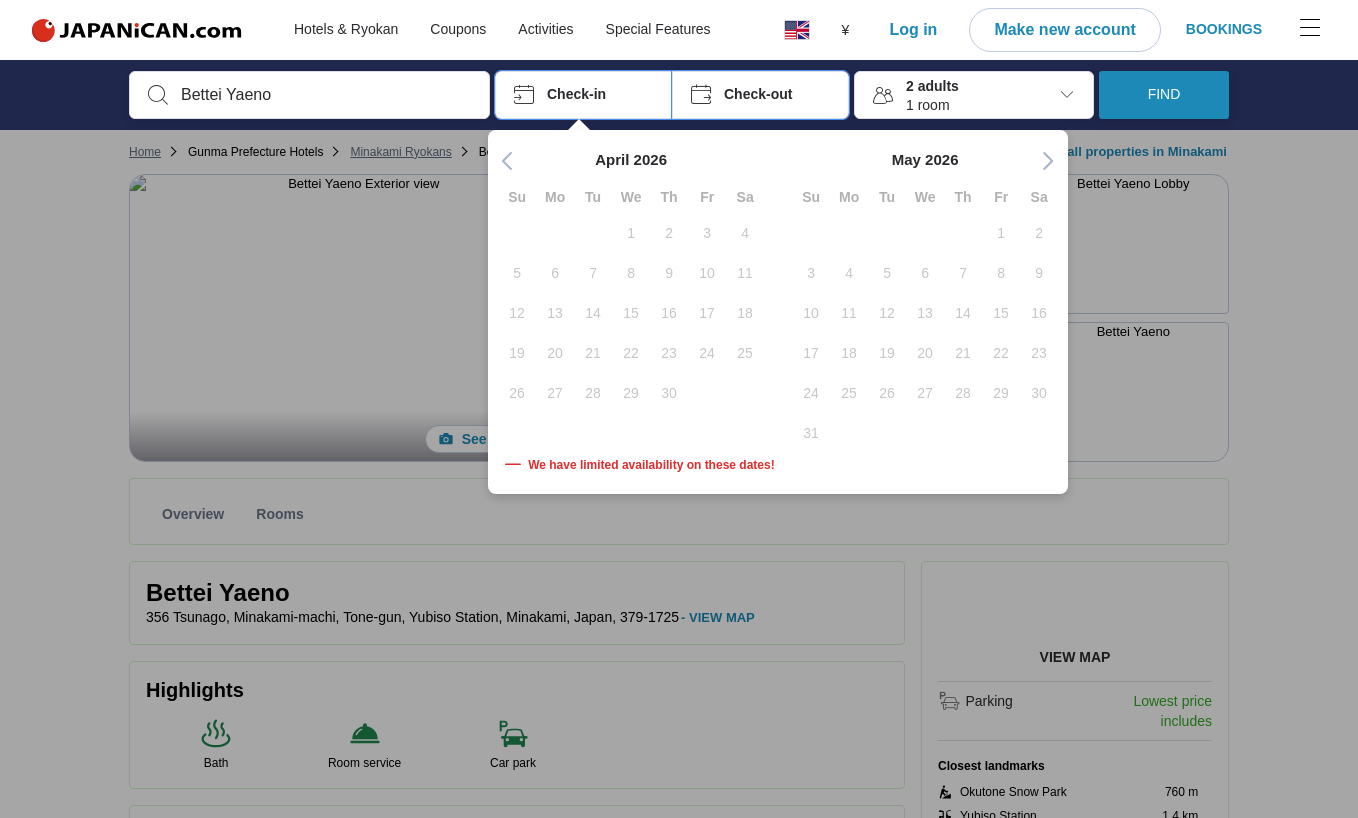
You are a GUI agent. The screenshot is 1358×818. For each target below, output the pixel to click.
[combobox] (325, 95)
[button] (583, 95)
